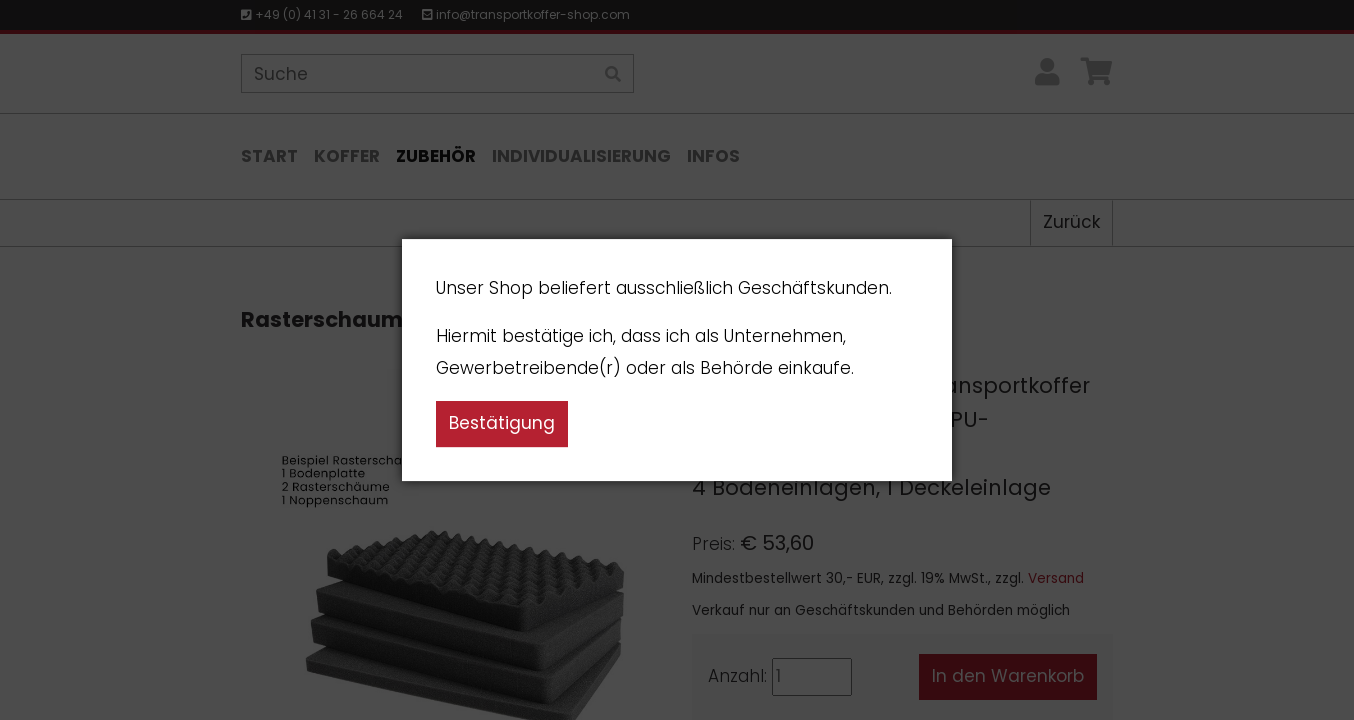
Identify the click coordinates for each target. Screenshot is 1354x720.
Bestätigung (502, 423)
